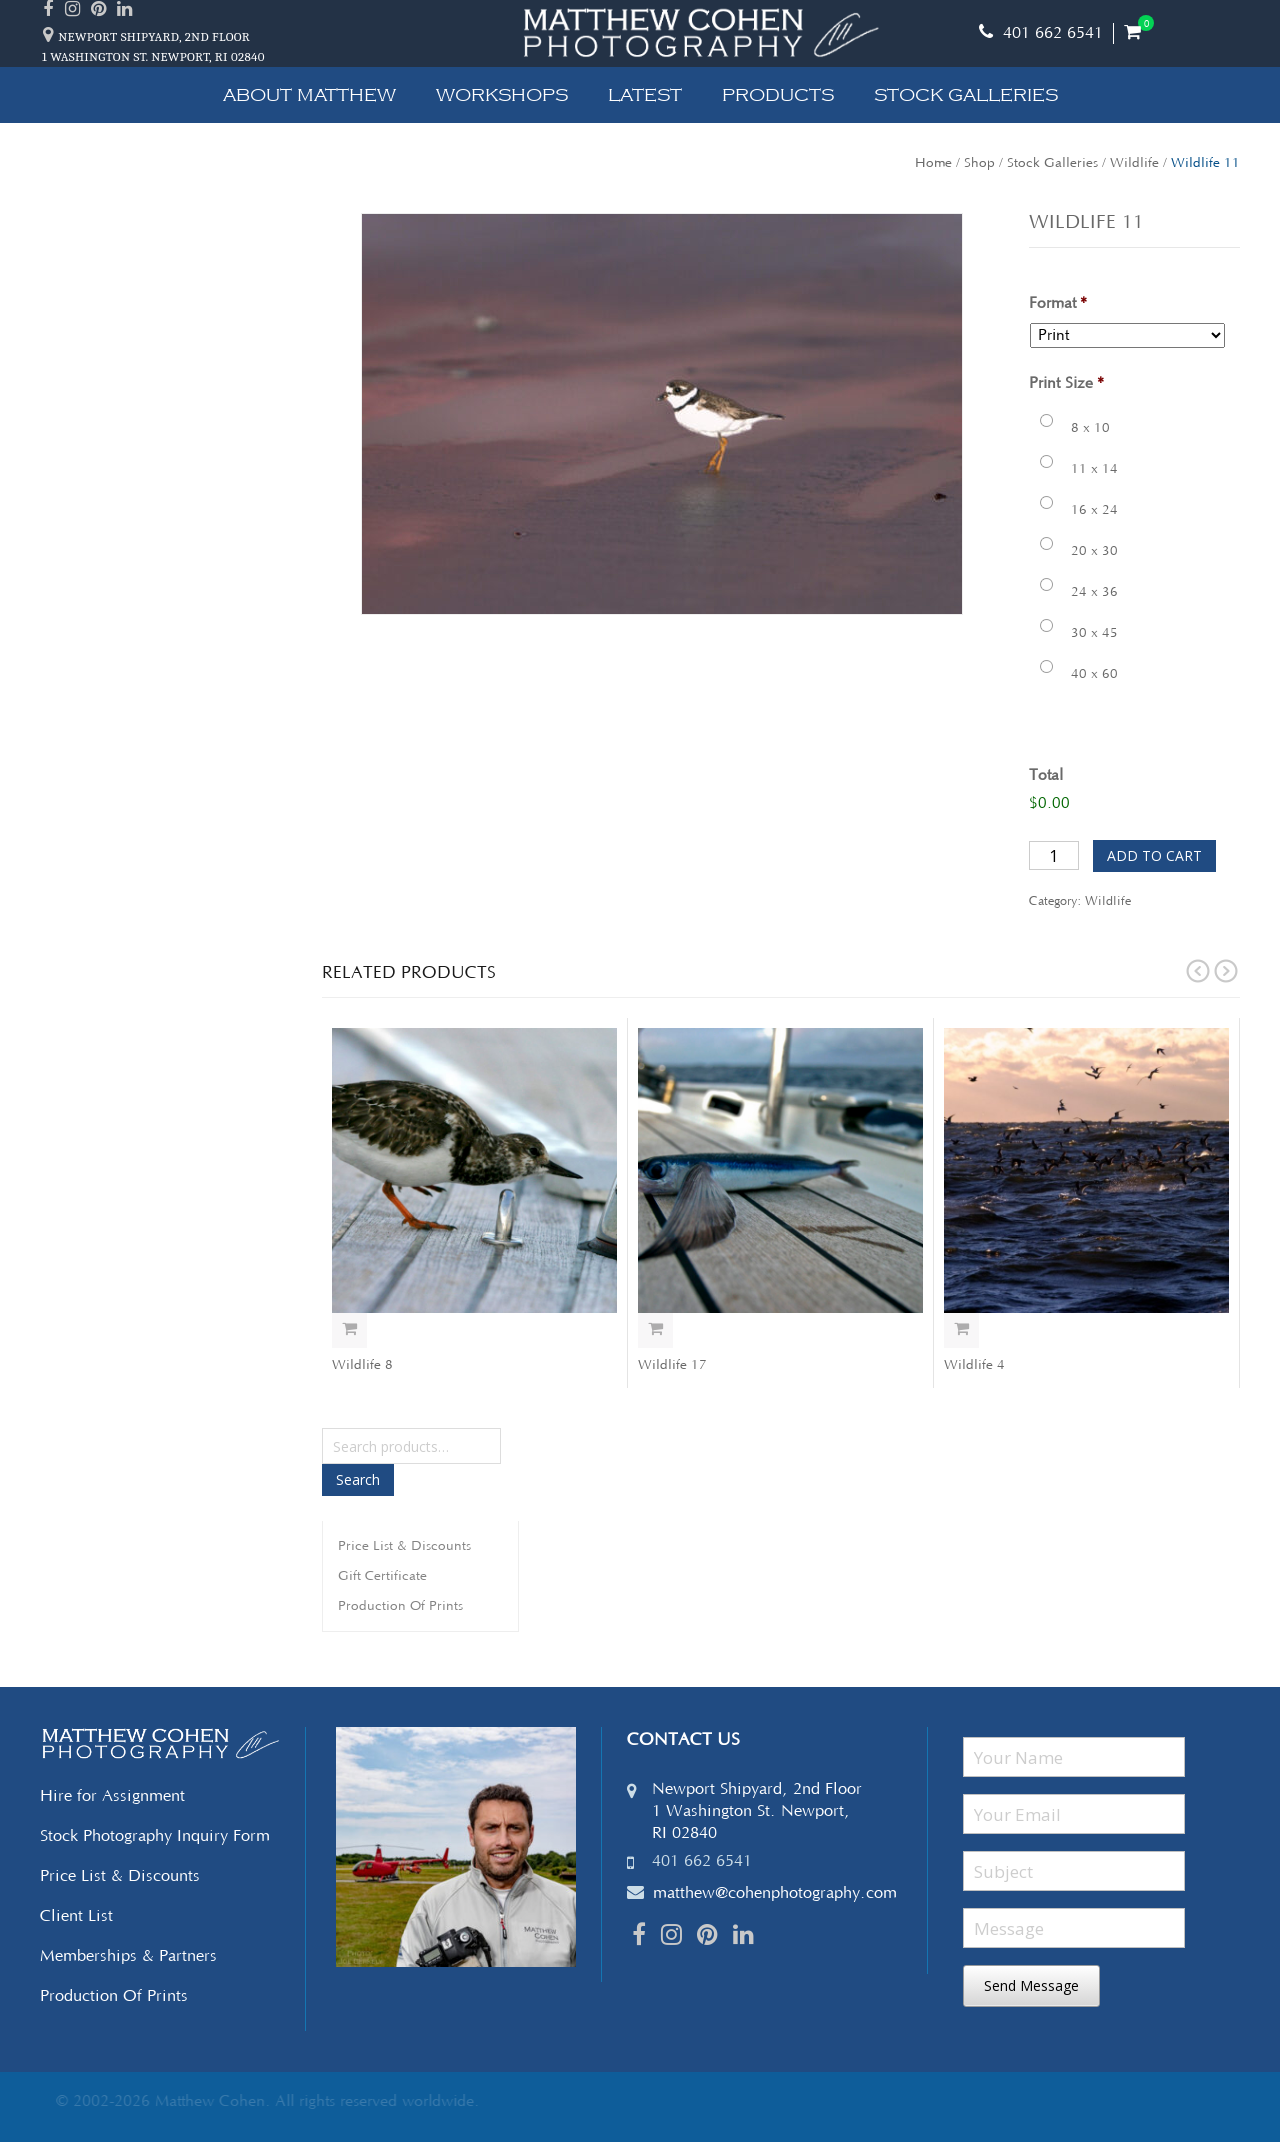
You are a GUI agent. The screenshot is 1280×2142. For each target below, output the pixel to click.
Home (933, 163)
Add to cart (1154, 855)
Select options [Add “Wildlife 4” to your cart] (961, 1330)
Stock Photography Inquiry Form (155, 1836)
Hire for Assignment (112, 1796)
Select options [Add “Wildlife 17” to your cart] (655, 1330)
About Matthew (309, 95)
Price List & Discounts (404, 1546)
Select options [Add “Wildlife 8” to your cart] (349, 1330)
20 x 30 (1094, 551)
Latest (645, 95)
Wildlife (1134, 163)
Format (1058, 303)
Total (1046, 775)
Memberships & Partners (128, 1956)
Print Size (1066, 383)
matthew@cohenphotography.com (775, 1893)
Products (778, 95)
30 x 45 (1094, 633)
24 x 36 (1094, 592)
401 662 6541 (1041, 33)
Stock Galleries (966, 95)
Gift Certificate (382, 1576)
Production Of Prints (400, 1606)
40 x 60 (1094, 674)
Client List (76, 1916)
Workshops (502, 95)
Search (358, 1479)
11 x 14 (1094, 469)
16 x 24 (1094, 510)
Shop (979, 163)
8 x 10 (1090, 428)
